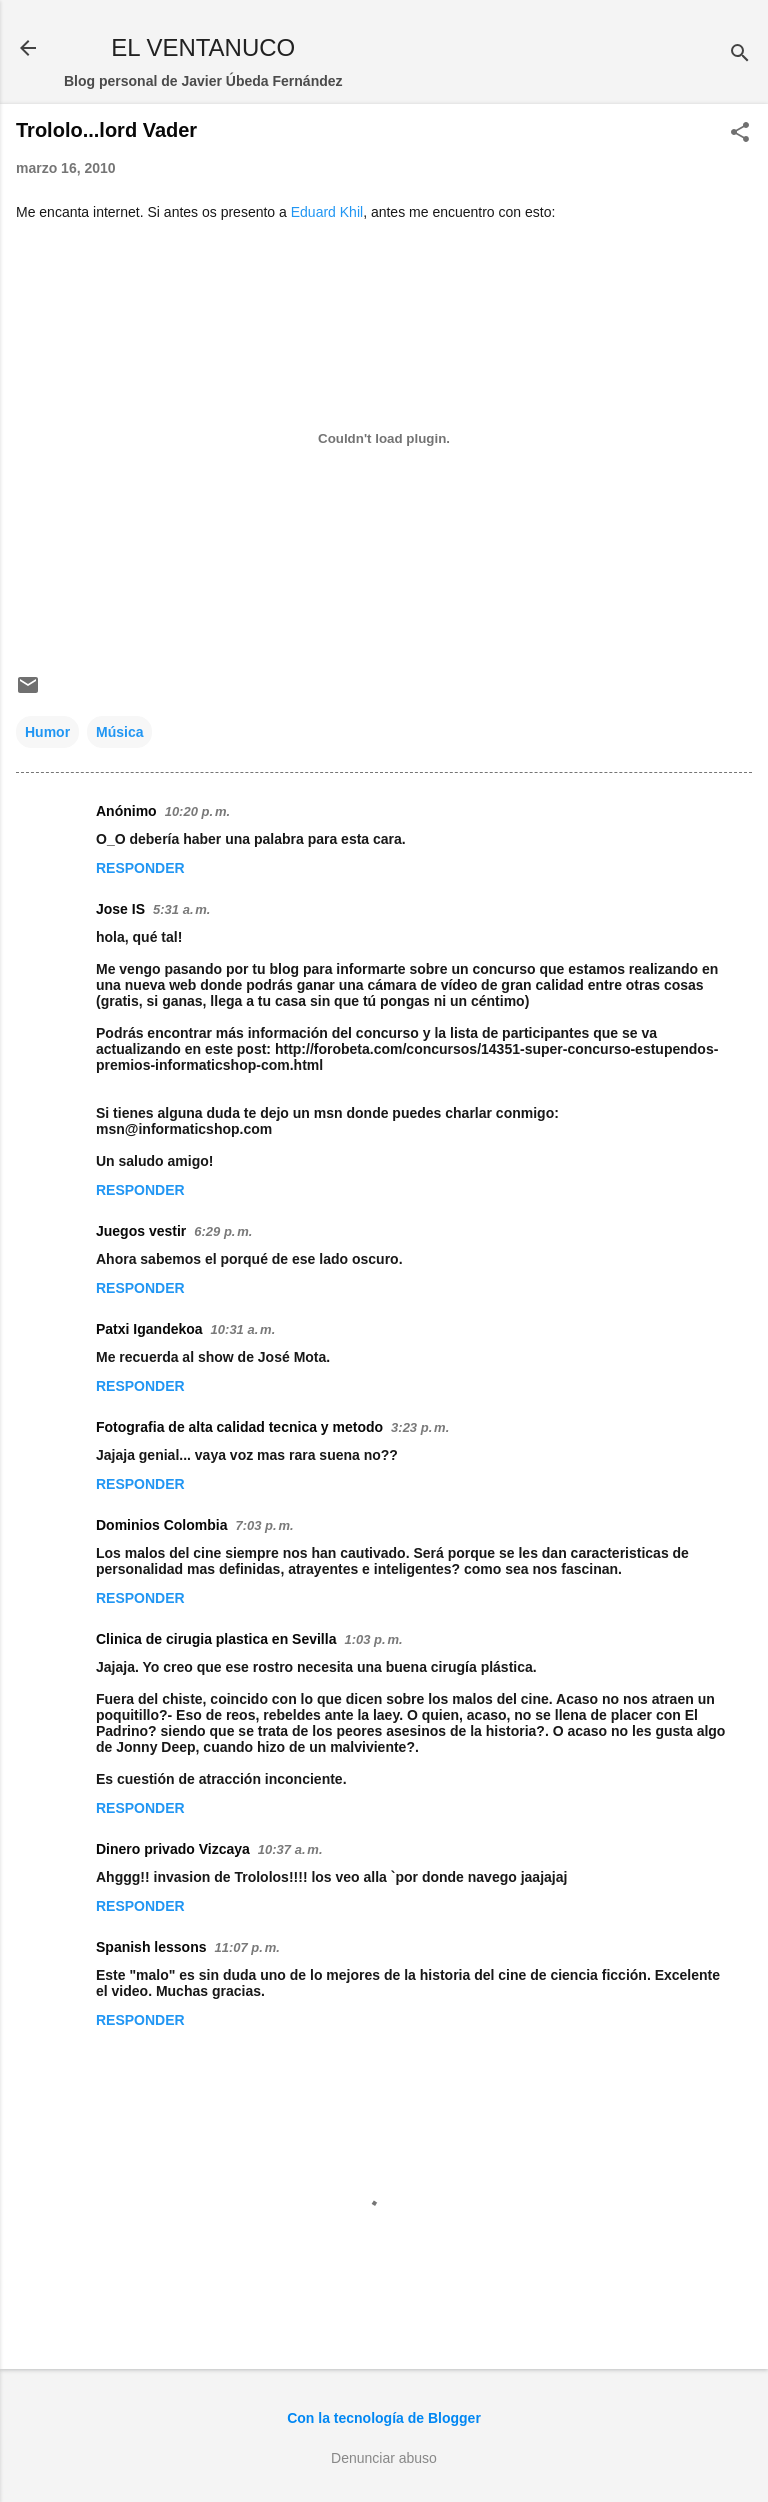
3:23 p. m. (420, 1427)
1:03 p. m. (373, 1639)
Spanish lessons (151, 1947)
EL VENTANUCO (203, 47)
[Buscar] (740, 54)
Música (119, 732)
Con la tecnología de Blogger (384, 2418)
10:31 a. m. (243, 1329)
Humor (47, 732)
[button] (740, 133)
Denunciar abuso (384, 2458)
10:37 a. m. (290, 1849)
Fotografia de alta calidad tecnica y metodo (239, 1427)
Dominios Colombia (161, 1525)
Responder (140, 868)
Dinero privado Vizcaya (173, 1849)
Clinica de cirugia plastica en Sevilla (216, 1639)
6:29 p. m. (223, 1231)
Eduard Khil (327, 212)
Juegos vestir (141, 1231)
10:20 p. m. (197, 811)
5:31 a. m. (181, 909)
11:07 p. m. (246, 1947)
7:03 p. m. (264, 1525)
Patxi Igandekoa (149, 1329)
